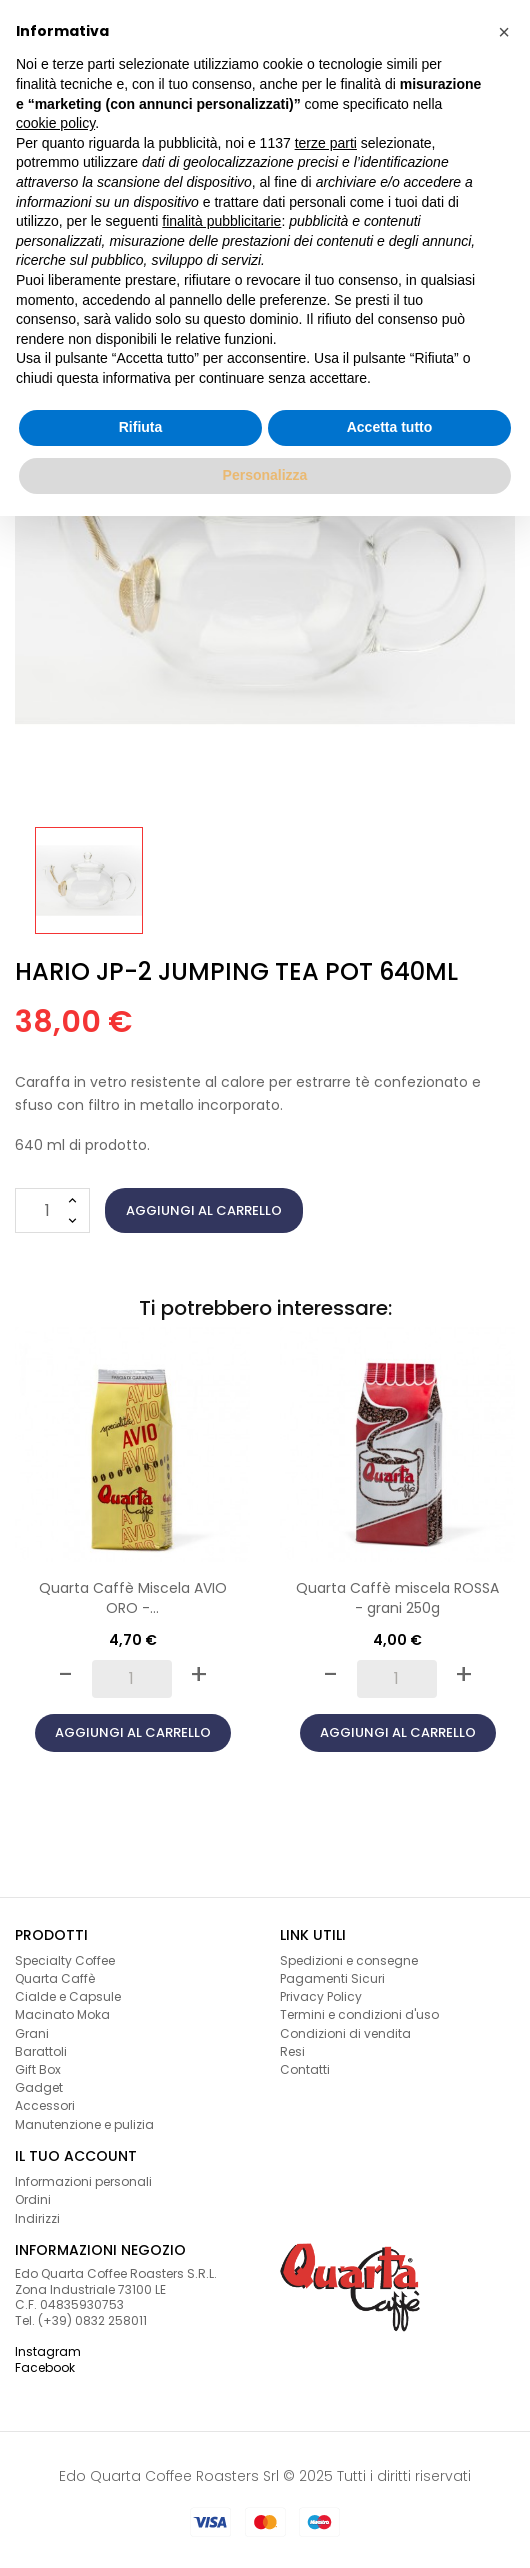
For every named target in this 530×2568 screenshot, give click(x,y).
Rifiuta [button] (141, 427)
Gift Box (38, 2069)
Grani (32, 2033)
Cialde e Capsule (68, 1996)
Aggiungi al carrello (204, 1210)
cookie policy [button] (55, 123)
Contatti (305, 2069)
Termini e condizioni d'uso (359, 2014)
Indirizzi (37, 2218)
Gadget (39, 2087)
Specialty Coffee (65, 1960)
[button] (504, 32)
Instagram (48, 2351)
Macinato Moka (62, 2014)
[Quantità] (52, 1210)
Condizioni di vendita (345, 2033)
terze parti (326, 143)
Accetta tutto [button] (390, 427)
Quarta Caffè (55, 1978)
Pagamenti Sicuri (332, 1978)
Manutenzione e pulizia (84, 2124)
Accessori (45, 2105)
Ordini (33, 2199)
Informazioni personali (83, 2181)
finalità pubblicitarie (221, 221)
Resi (292, 2051)
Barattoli (41, 2051)
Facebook (45, 2367)
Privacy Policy (321, 1996)
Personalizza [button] (265, 475)
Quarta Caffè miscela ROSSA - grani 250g (397, 1598)
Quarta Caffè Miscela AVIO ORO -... (133, 1598)
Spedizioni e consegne (349, 1960)
